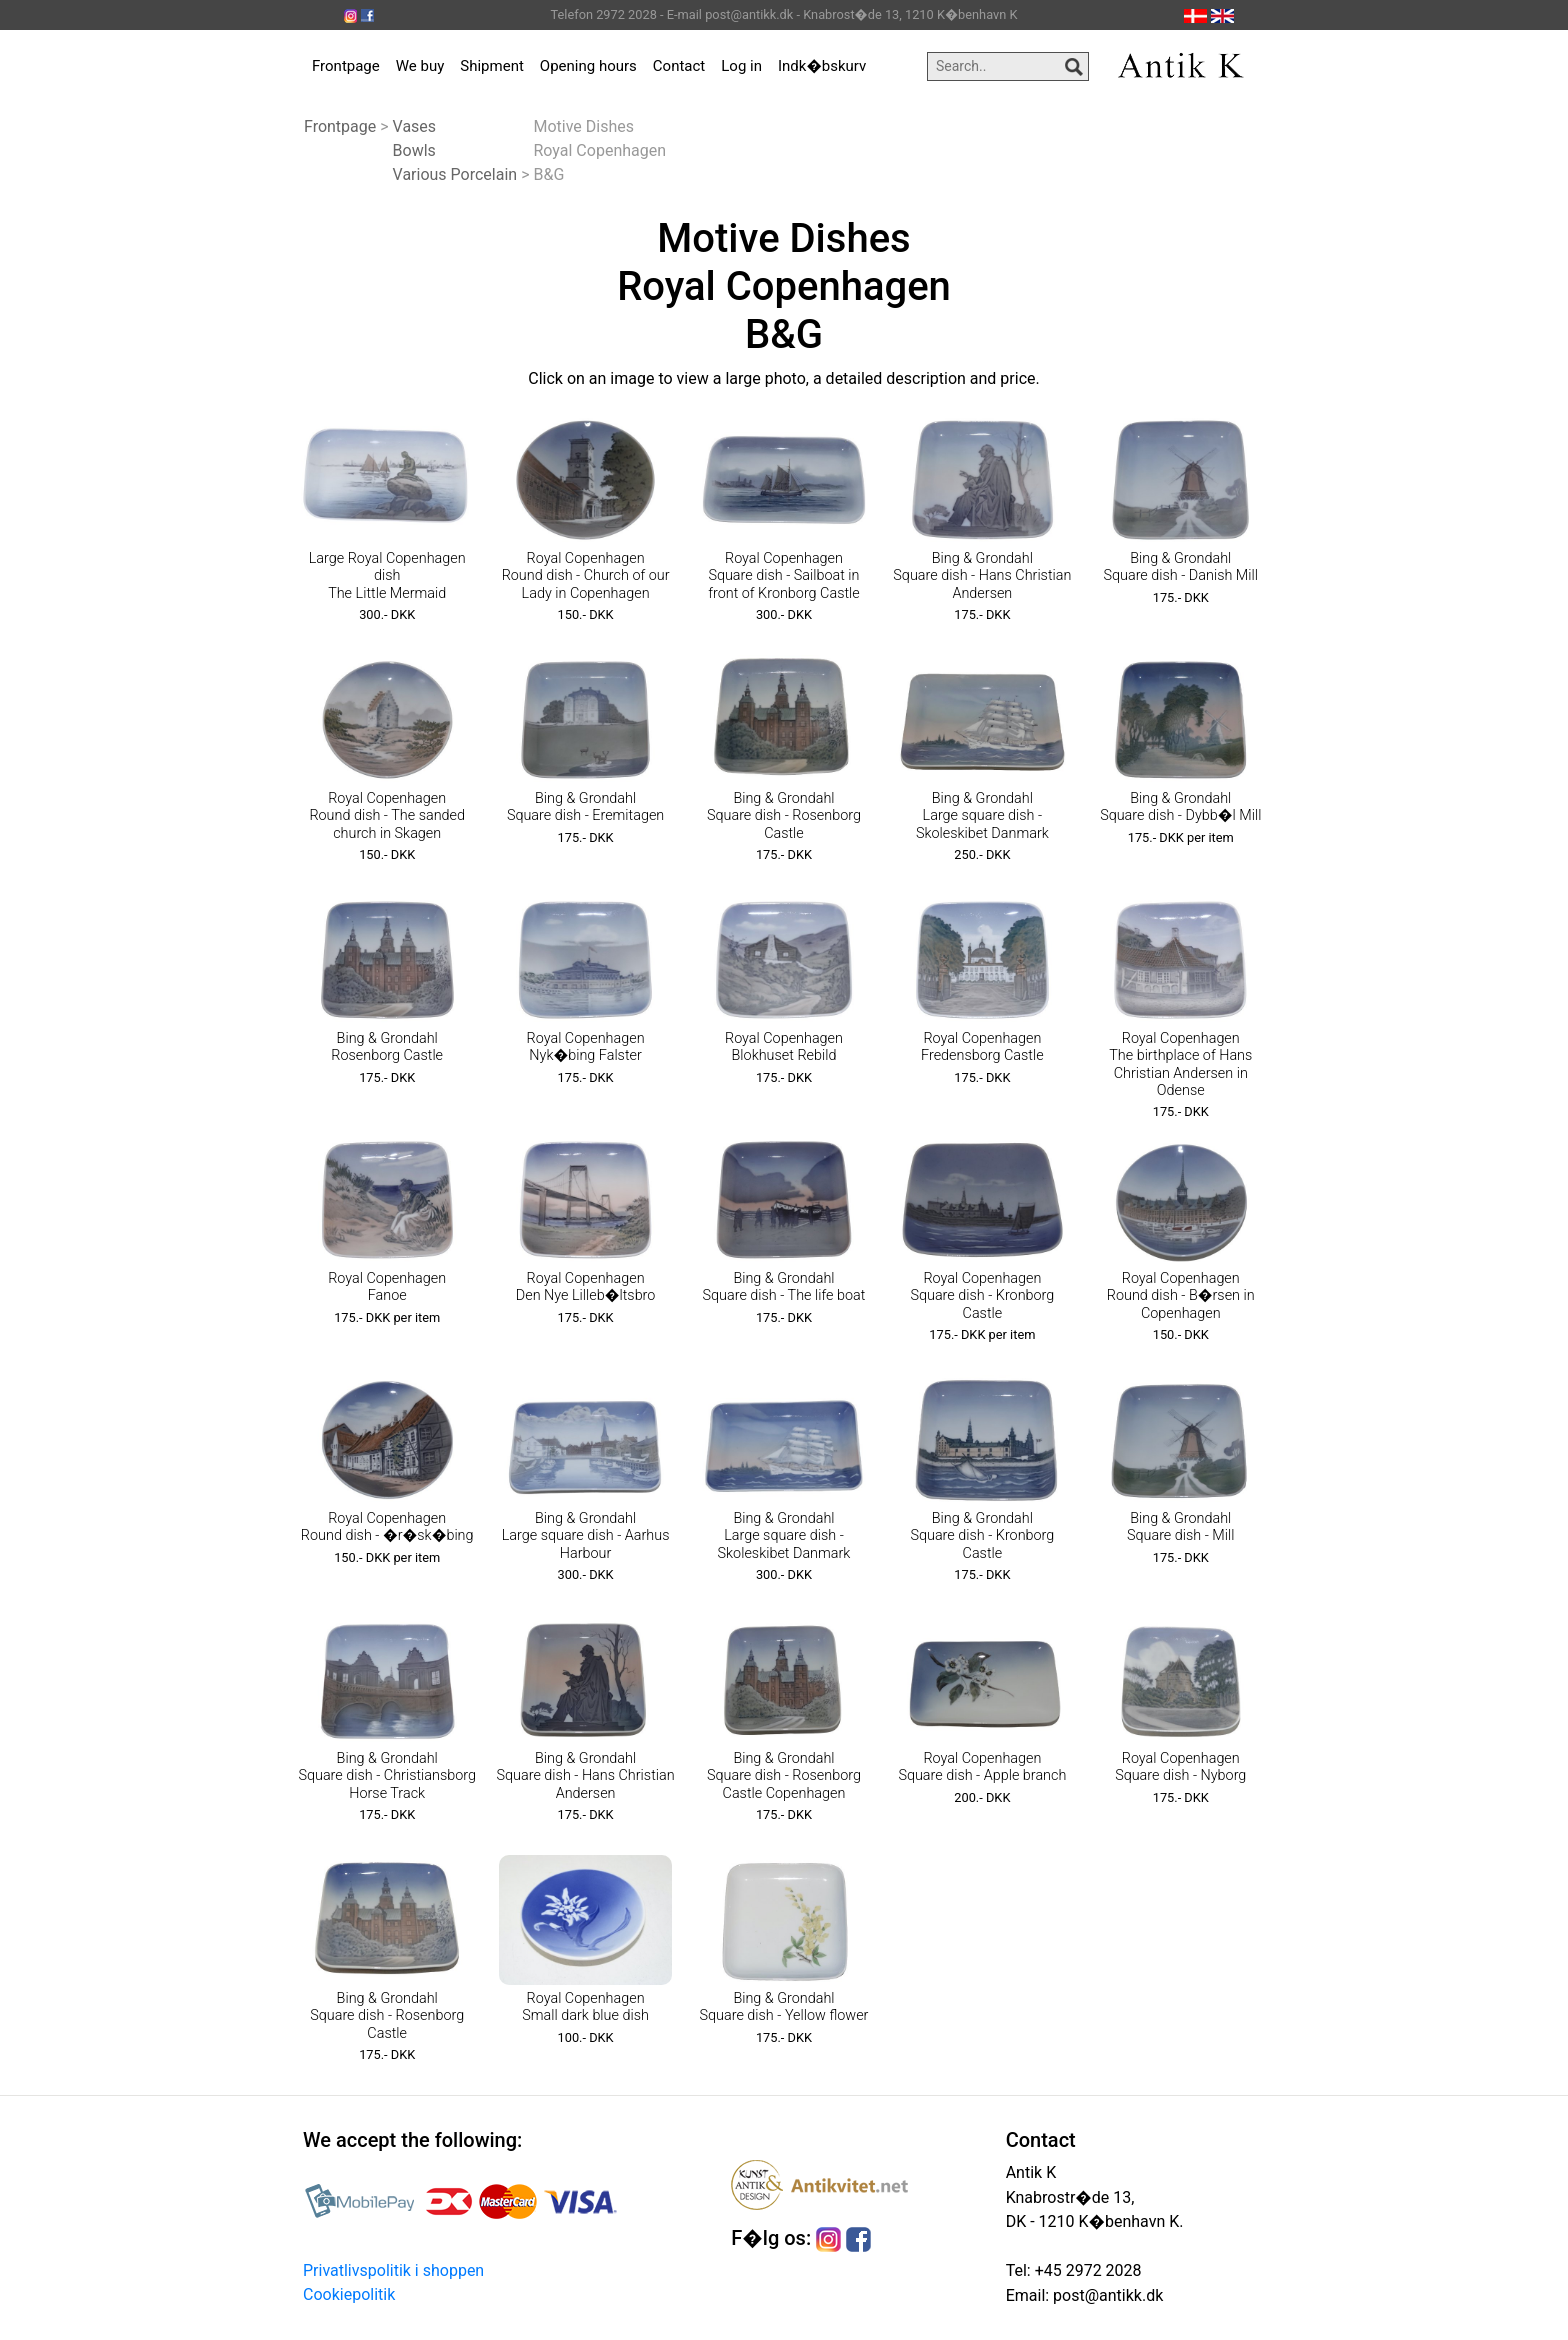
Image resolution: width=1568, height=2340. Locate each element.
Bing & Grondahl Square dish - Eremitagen (585, 807)
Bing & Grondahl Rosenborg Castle (387, 1047)
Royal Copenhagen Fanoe (387, 1287)
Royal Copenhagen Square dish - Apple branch (982, 1767)
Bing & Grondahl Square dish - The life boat (784, 1287)
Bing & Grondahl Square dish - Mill (1181, 1527)
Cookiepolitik (349, 2294)
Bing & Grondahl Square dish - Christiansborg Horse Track (387, 1776)
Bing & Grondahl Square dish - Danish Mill (1181, 567)
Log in (741, 66)
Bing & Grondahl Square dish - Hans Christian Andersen (982, 576)
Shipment (492, 66)
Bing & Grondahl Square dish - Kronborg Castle (982, 1536)
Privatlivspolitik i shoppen (393, 2270)
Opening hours (588, 66)
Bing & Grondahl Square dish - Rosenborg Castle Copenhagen (784, 1776)
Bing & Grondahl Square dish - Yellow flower (784, 2007)
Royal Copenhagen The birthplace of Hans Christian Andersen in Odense (1180, 1064)
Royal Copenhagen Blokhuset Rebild (784, 1047)
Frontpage (346, 66)
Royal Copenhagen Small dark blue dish (585, 2007)
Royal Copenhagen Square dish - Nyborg (1180, 1767)
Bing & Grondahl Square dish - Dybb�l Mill (1180, 807)
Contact (679, 66)
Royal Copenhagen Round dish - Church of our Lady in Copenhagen (586, 576)
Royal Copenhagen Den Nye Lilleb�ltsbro (586, 1287)
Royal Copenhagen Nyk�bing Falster (586, 1047)
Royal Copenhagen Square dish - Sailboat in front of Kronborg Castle (784, 576)
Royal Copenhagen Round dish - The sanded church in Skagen (387, 816)
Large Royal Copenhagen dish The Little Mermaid (387, 576)
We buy (420, 66)
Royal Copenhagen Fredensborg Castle (982, 1047)
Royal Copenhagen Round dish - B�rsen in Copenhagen (1181, 1296)
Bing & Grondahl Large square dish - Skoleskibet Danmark (982, 816)
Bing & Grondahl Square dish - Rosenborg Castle (784, 816)
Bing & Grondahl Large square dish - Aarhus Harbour (586, 1536)
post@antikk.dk (1106, 2295)
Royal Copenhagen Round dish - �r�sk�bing (387, 1527)
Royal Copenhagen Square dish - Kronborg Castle (982, 1296)
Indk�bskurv (822, 66)
